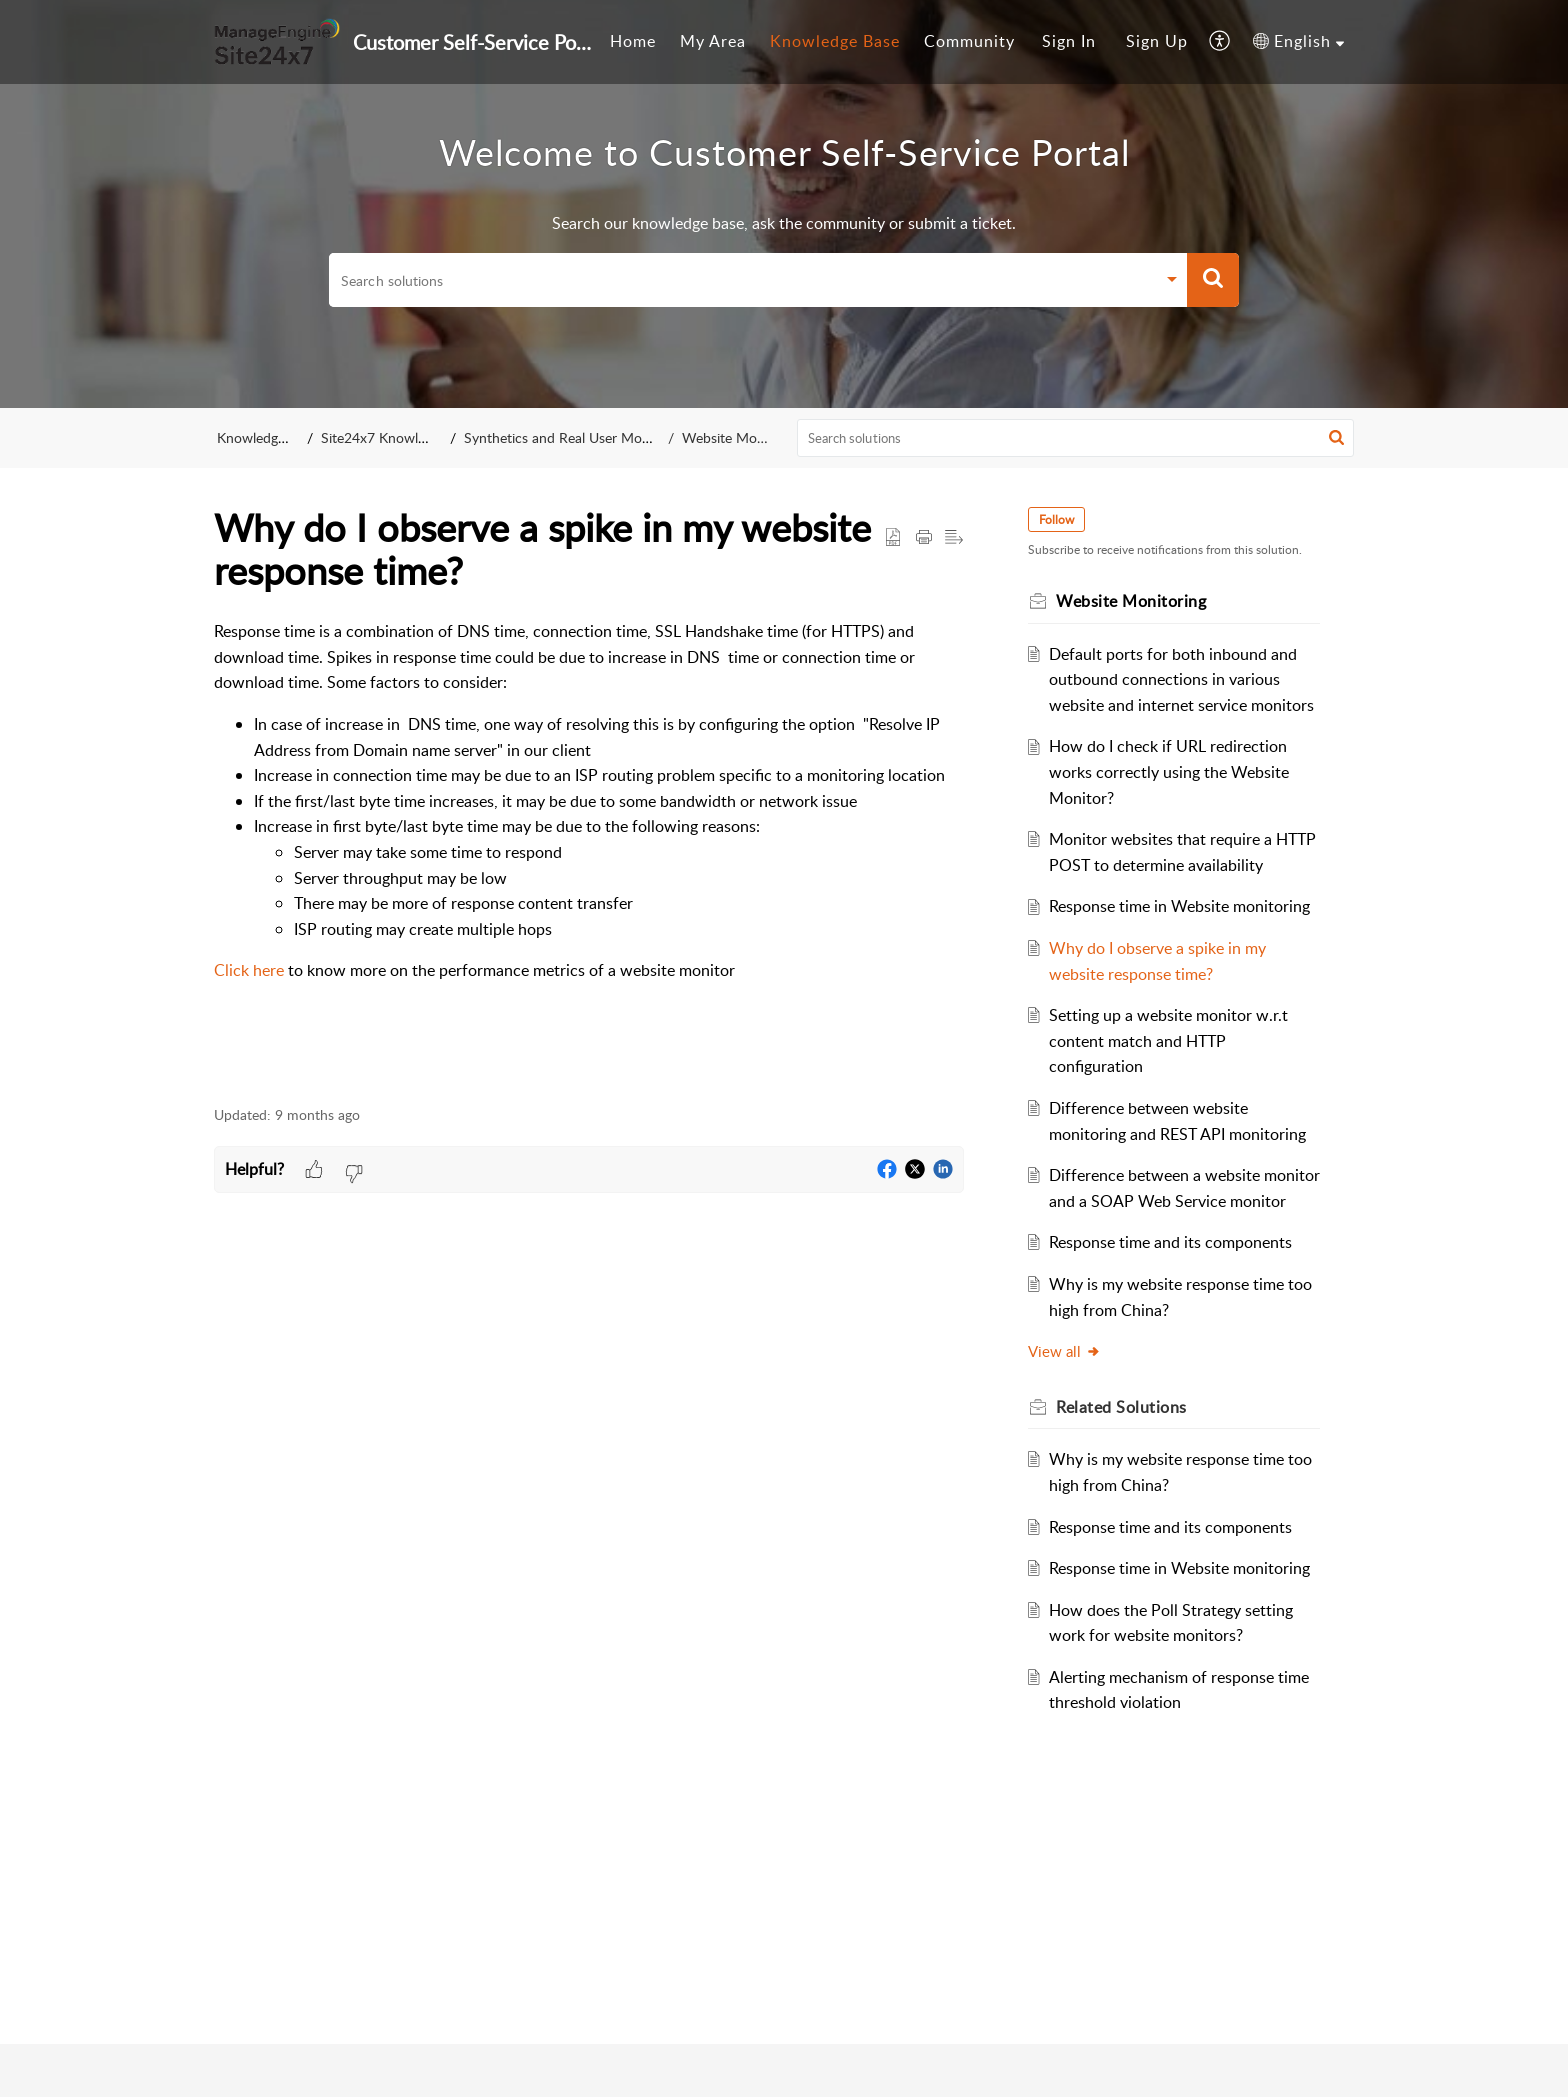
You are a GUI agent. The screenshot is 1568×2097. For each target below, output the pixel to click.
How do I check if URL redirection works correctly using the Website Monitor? (1169, 771)
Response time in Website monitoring (1179, 906)
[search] (742, 280)
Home (633, 41)
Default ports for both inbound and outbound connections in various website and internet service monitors (1181, 679)
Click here (249, 970)
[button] (1220, 42)
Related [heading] (1121, 1407)
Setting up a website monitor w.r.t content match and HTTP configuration (1168, 1040)
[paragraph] (589, 843)
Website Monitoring (737, 437)
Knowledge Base (835, 41)
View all (1064, 1351)
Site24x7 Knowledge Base (404, 437)
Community (969, 41)
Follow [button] (1056, 519)
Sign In (1069, 41)
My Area (713, 41)
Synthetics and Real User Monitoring (587, 437)
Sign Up (1157, 41)
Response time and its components (1170, 1242)
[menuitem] (633, 42)
